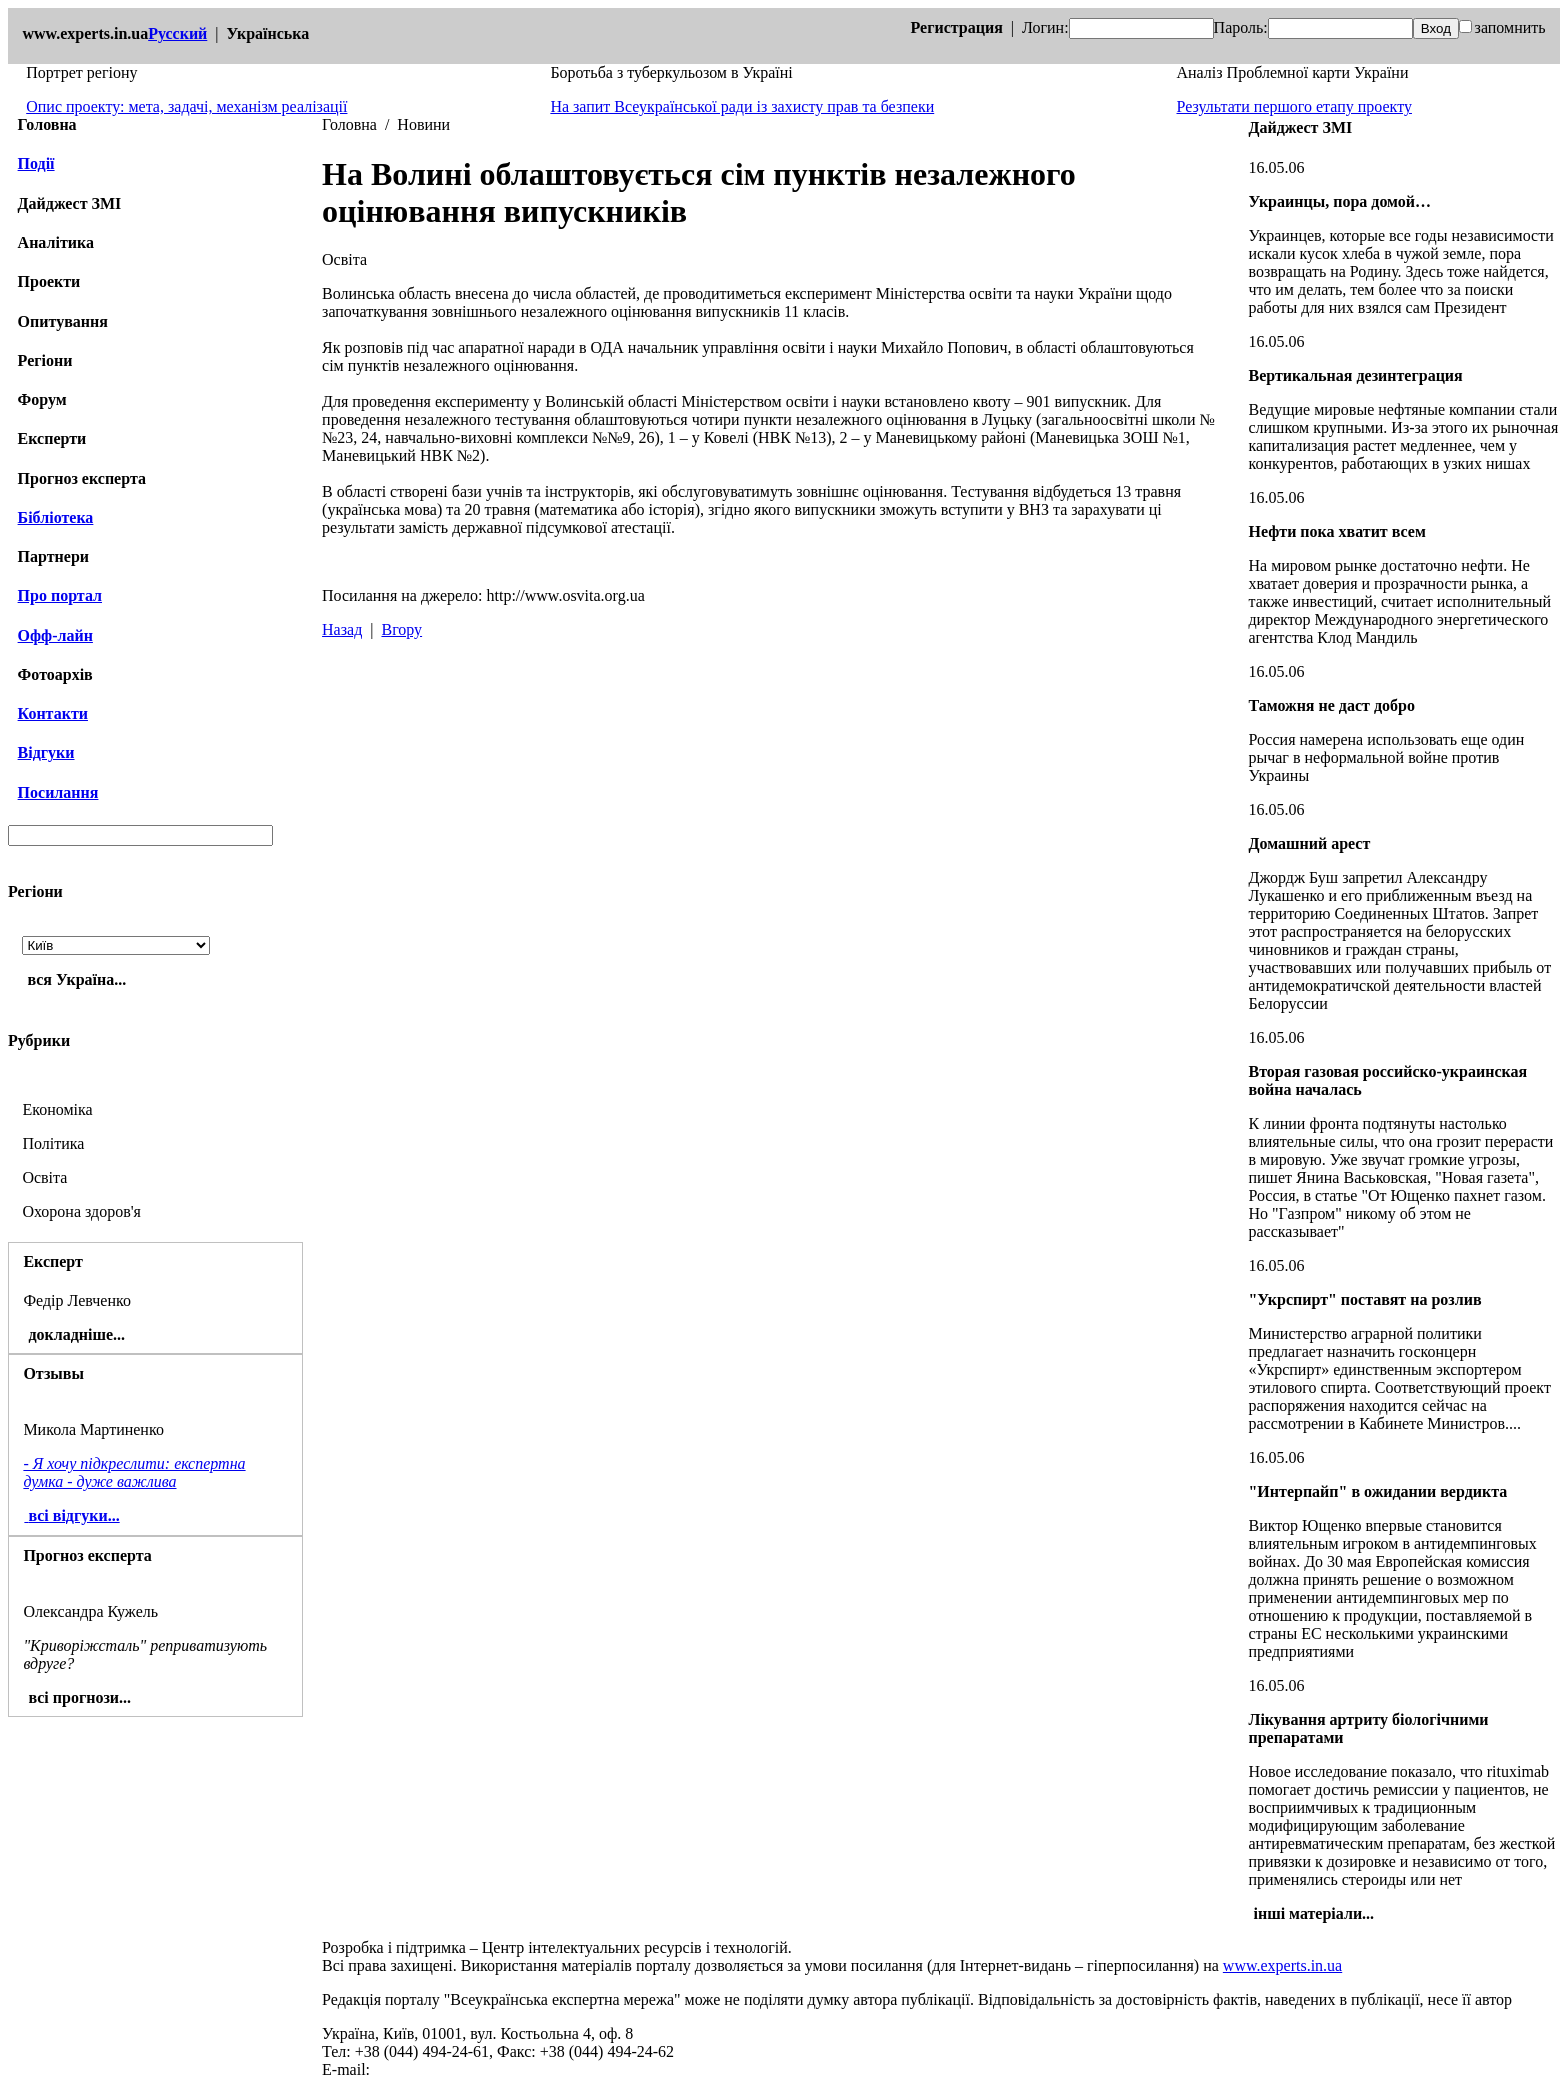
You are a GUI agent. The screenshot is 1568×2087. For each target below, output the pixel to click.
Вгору (401, 629)
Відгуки (46, 752)
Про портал (60, 595)
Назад (342, 629)
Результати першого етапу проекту (1294, 106)
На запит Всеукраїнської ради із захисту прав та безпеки (742, 106)
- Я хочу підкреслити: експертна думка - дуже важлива (134, 1472)
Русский (177, 33)
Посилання (58, 792)
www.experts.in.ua (1282, 1965)
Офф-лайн (55, 635)
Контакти (53, 713)
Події (36, 163)
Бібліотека (56, 517)
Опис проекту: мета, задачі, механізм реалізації (186, 106)
